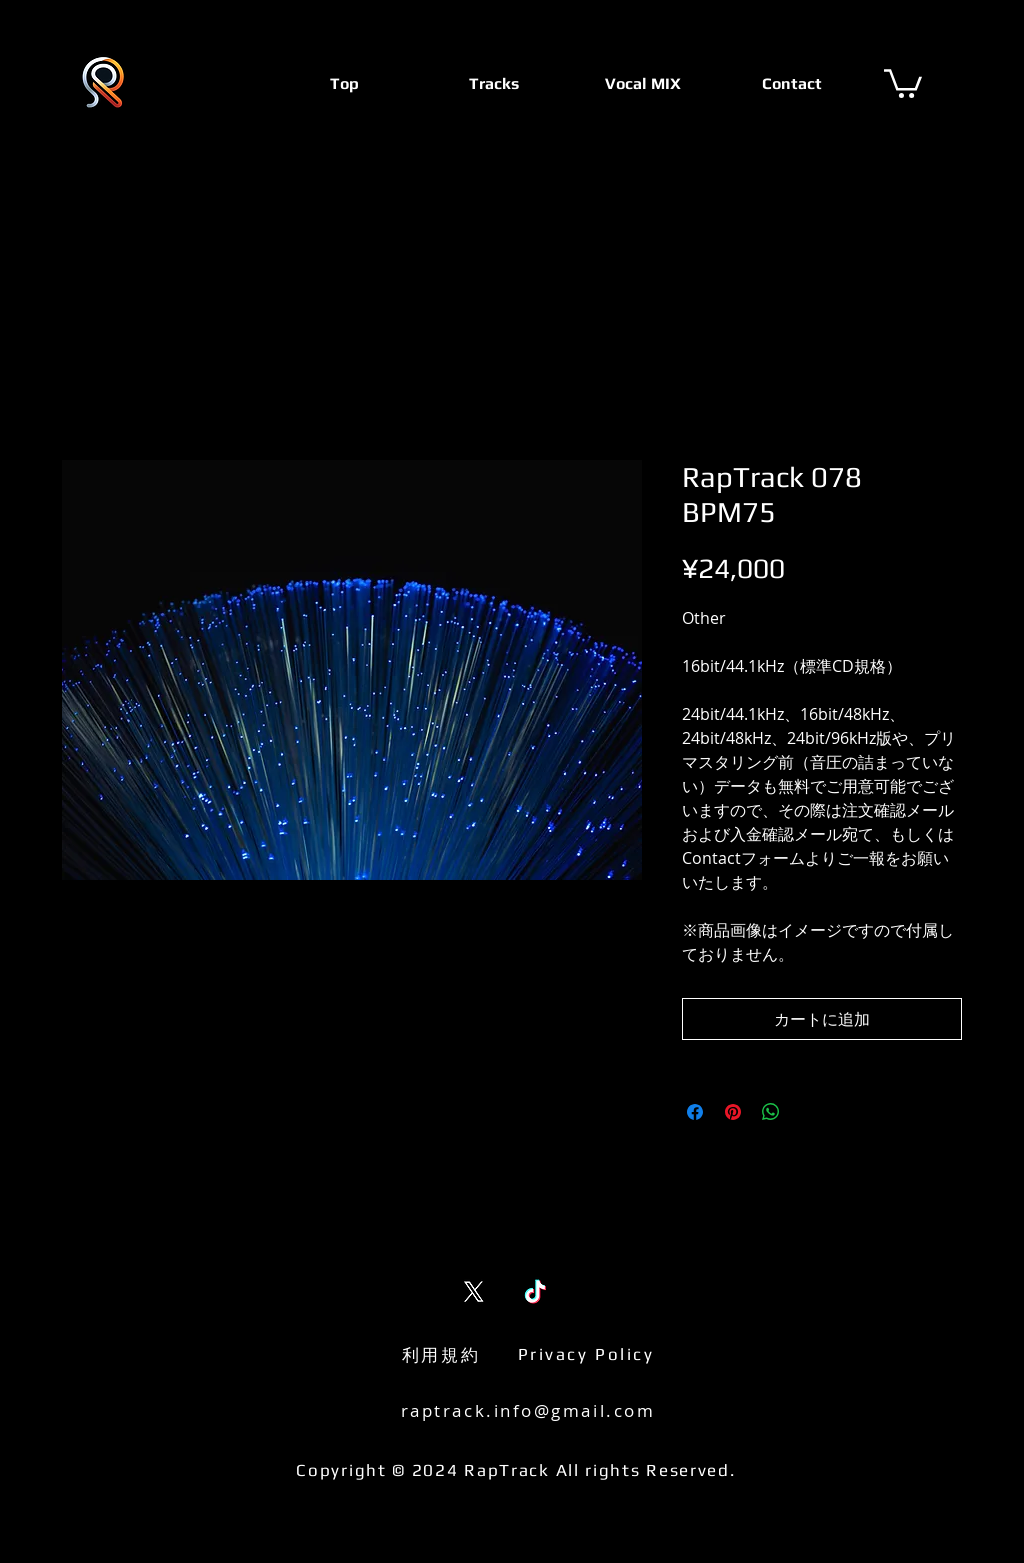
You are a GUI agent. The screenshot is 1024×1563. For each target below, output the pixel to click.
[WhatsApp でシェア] (771, 1112)
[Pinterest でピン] (733, 1112)
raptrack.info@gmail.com (528, 1410)
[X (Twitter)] (473, 1291)
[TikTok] (535, 1291)
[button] (903, 82)
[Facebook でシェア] (695, 1112)
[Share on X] (809, 1112)
